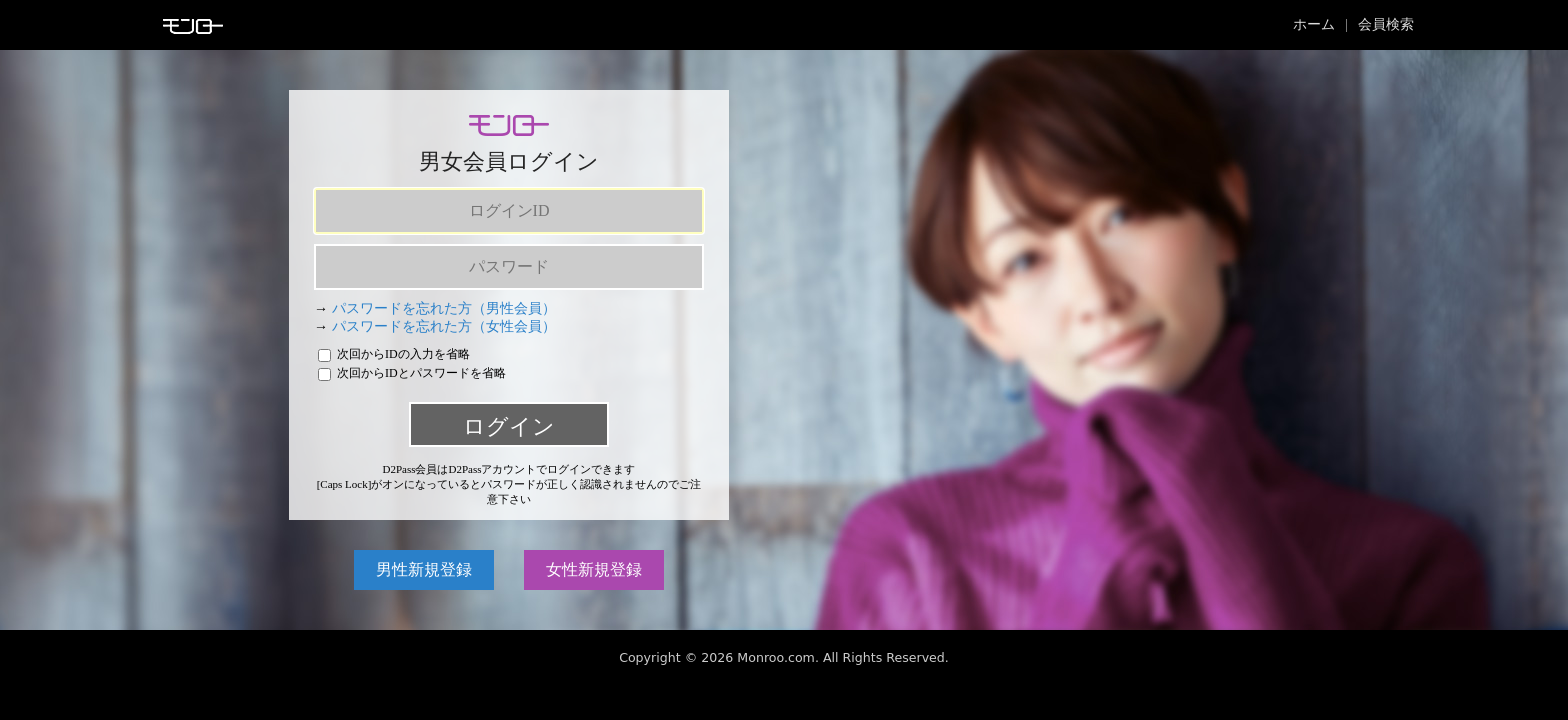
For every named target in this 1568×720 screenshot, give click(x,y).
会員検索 (1386, 24)
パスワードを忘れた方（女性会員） (444, 326)
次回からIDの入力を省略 (394, 354)
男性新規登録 (424, 569)
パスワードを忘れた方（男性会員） (444, 308)
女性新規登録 (594, 569)
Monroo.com (776, 657)
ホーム (1314, 24)
